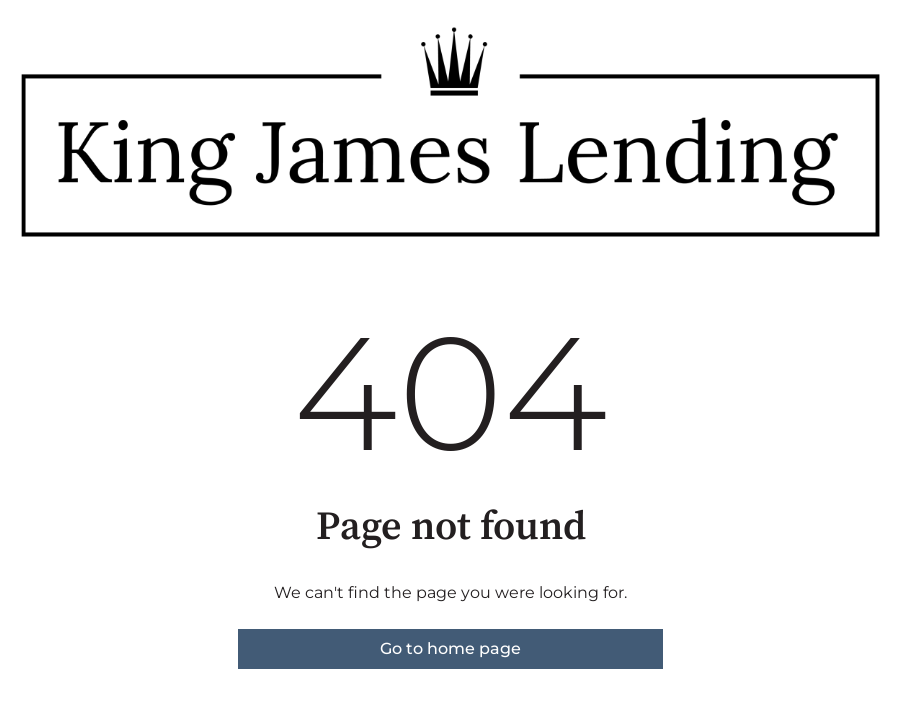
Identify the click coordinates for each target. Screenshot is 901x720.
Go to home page (450, 648)
